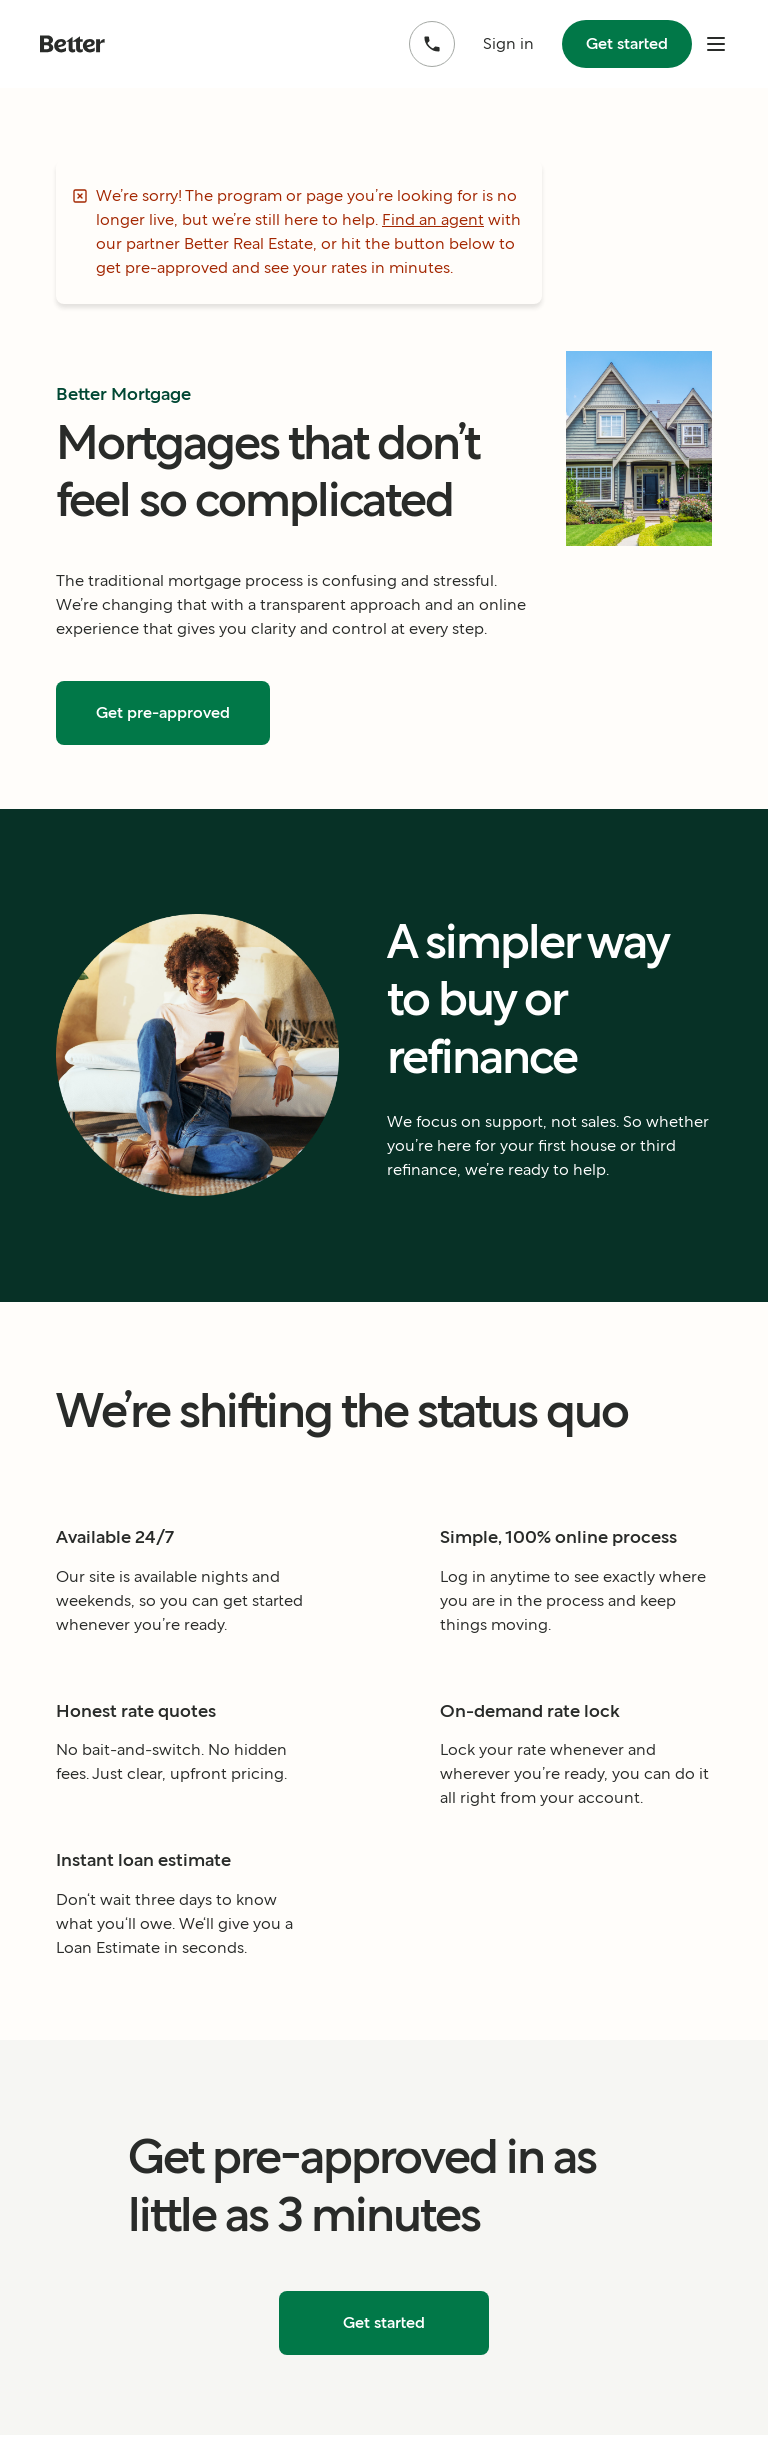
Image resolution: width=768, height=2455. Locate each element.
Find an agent (433, 219)
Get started (627, 43)
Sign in (508, 43)
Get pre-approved (163, 712)
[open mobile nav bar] (716, 44)
